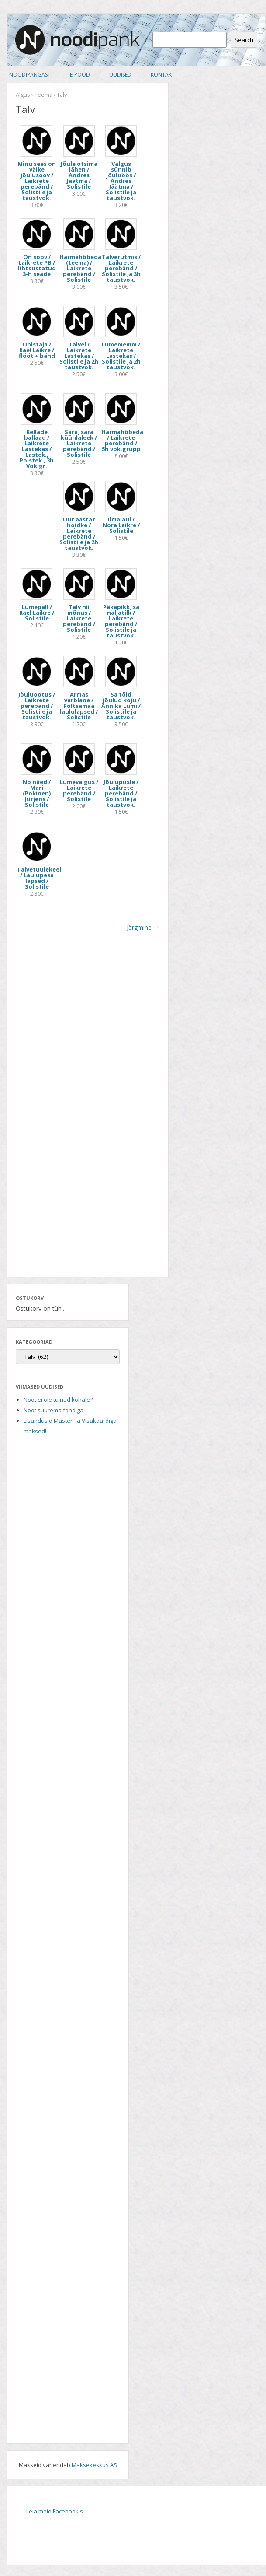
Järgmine (143, 927)
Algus (23, 94)
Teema (43, 94)
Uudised (120, 74)
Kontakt (163, 74)
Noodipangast (30, 74)
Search (244, 40)
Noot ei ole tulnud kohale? (58, 1400)
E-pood (80, 74)
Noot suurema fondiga (53, 1410)
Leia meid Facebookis (54, 2511)
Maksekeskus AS (94, 2465)
